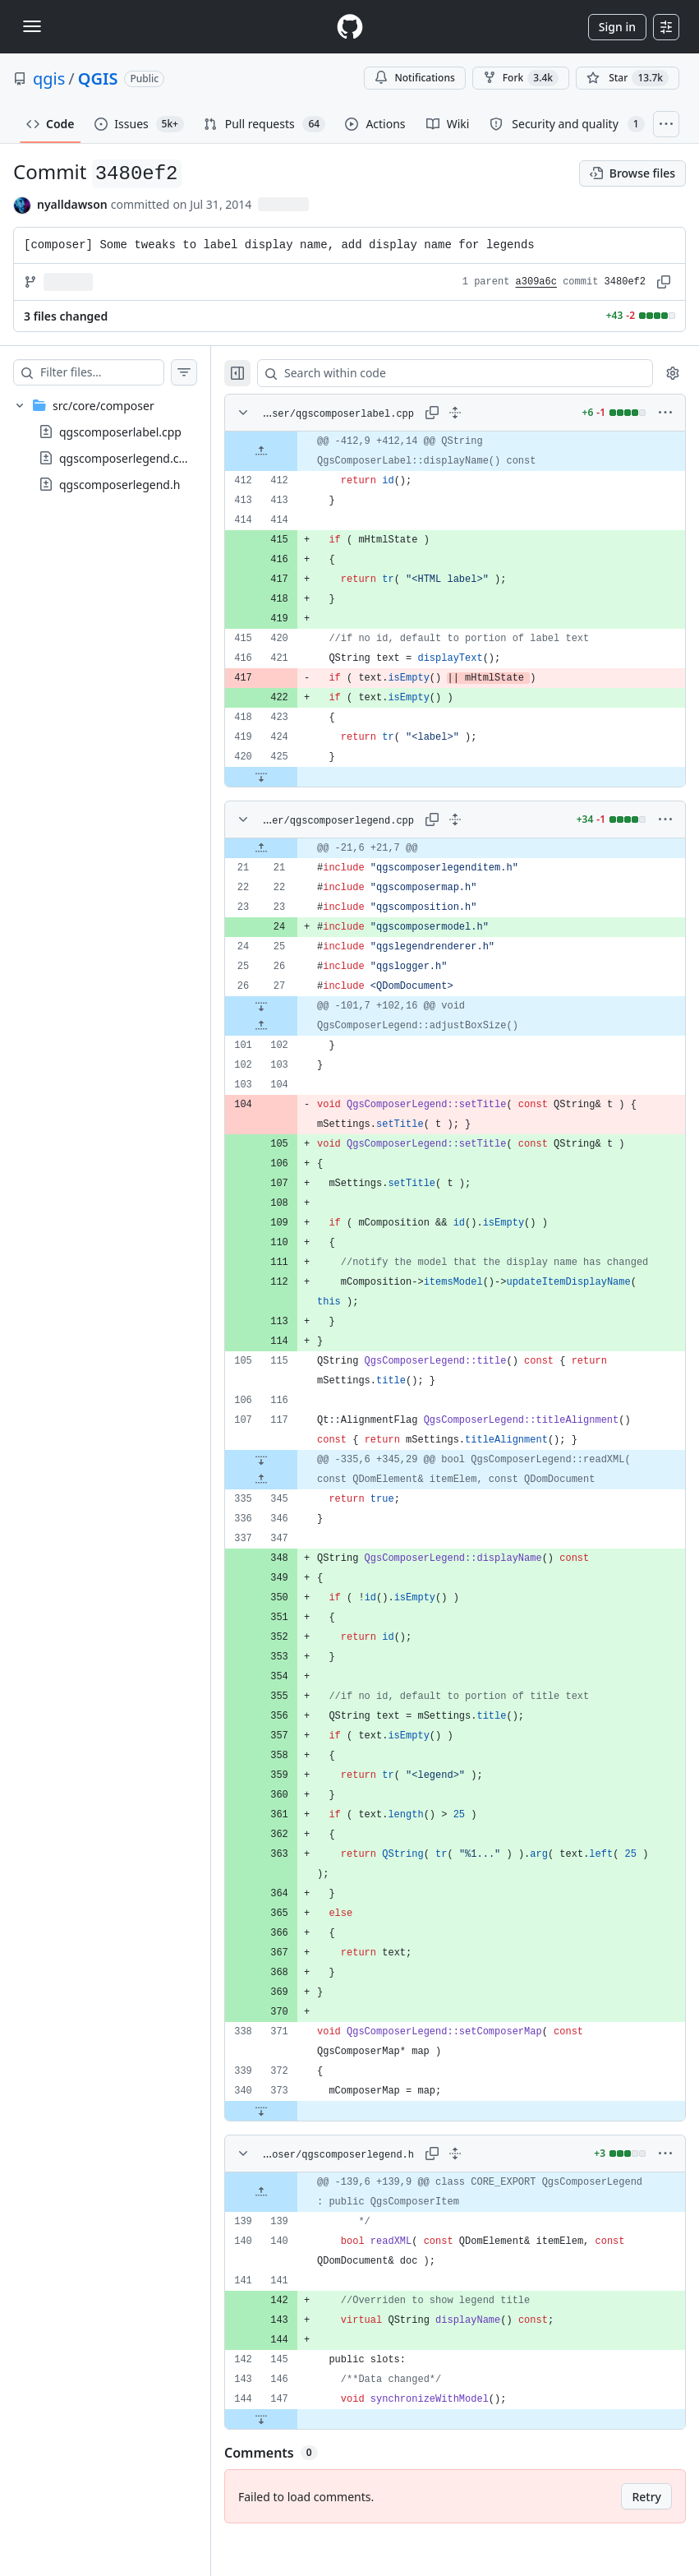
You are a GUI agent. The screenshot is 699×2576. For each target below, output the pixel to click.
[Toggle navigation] (32, 26)
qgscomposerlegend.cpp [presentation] (126, 458)
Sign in (617, 27)
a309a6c (536, 282)
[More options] (665, 412)
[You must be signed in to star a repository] (627, 78)
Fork (521, 78)
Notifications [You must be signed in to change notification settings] (414, 78)
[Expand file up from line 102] (294, 1026)
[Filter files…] (118, 372)
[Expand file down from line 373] (294, 2150)
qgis (49, 78)
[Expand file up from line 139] (294, 2231)
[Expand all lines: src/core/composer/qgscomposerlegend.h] (471, 2192)
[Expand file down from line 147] (294, 2458)
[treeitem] (121, 444)
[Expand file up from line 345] (294, 1499)
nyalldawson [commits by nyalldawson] (72, 204)
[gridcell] (471, 451)
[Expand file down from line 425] (294, 777)
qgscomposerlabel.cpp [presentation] (120, 432)
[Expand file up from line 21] (294, 848)
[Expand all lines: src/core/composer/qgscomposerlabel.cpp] (471, 412)
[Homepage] (350, 26)
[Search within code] (463, 373)
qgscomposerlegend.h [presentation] (119, 484)
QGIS (98, 78)
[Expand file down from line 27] (294, 1006)
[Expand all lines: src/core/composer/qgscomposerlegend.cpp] (471, 819)
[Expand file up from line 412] (294, 451)
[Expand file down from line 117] (294, 1479)
